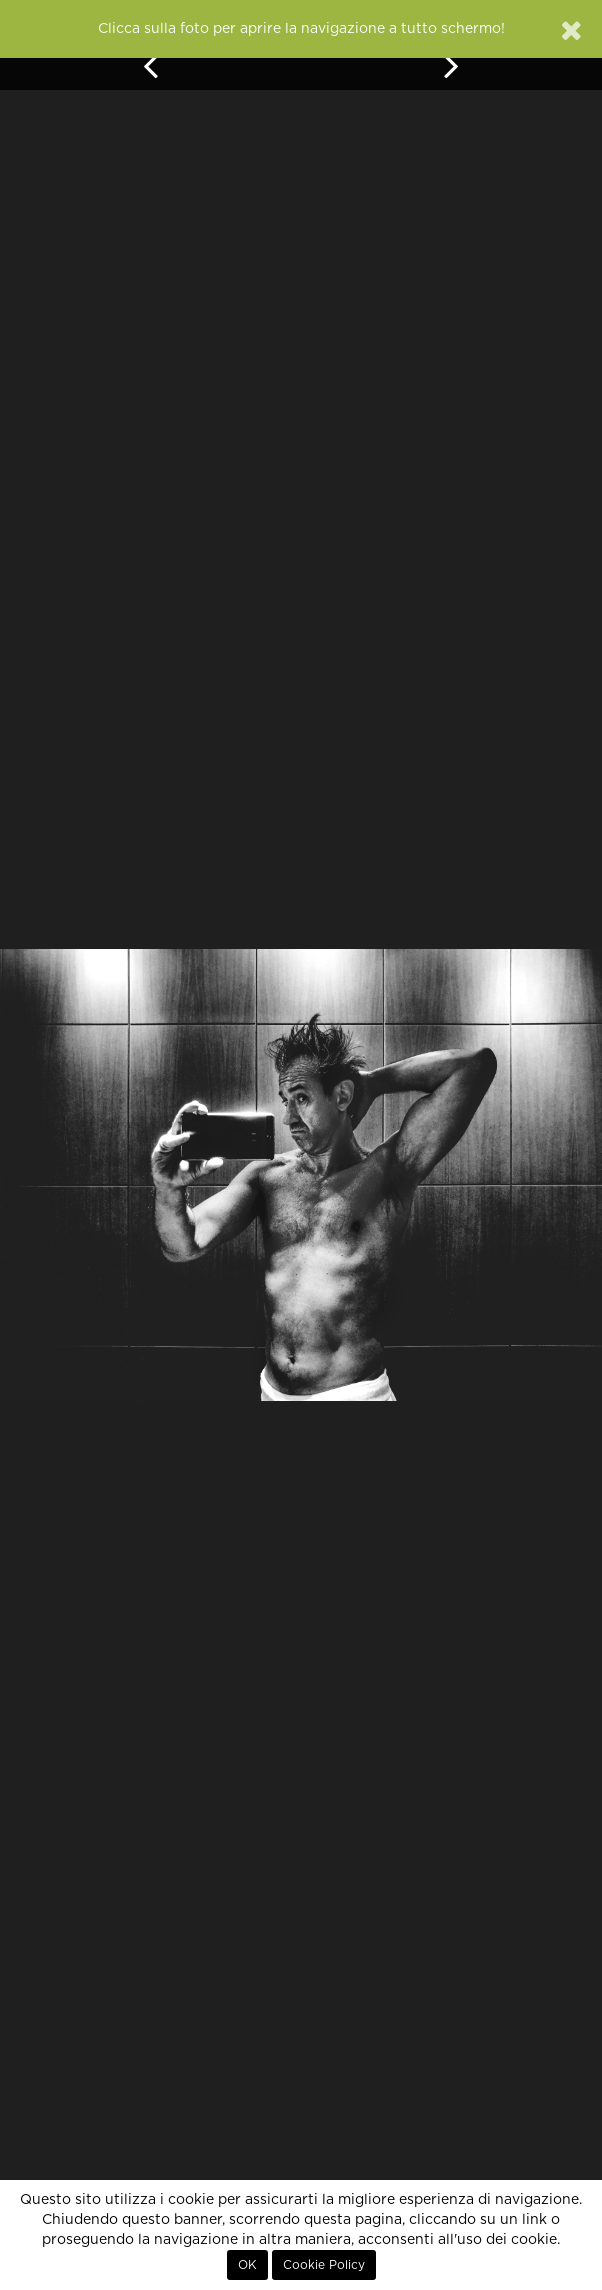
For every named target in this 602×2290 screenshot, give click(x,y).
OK (247, 2265)
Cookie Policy (324, 2265)
